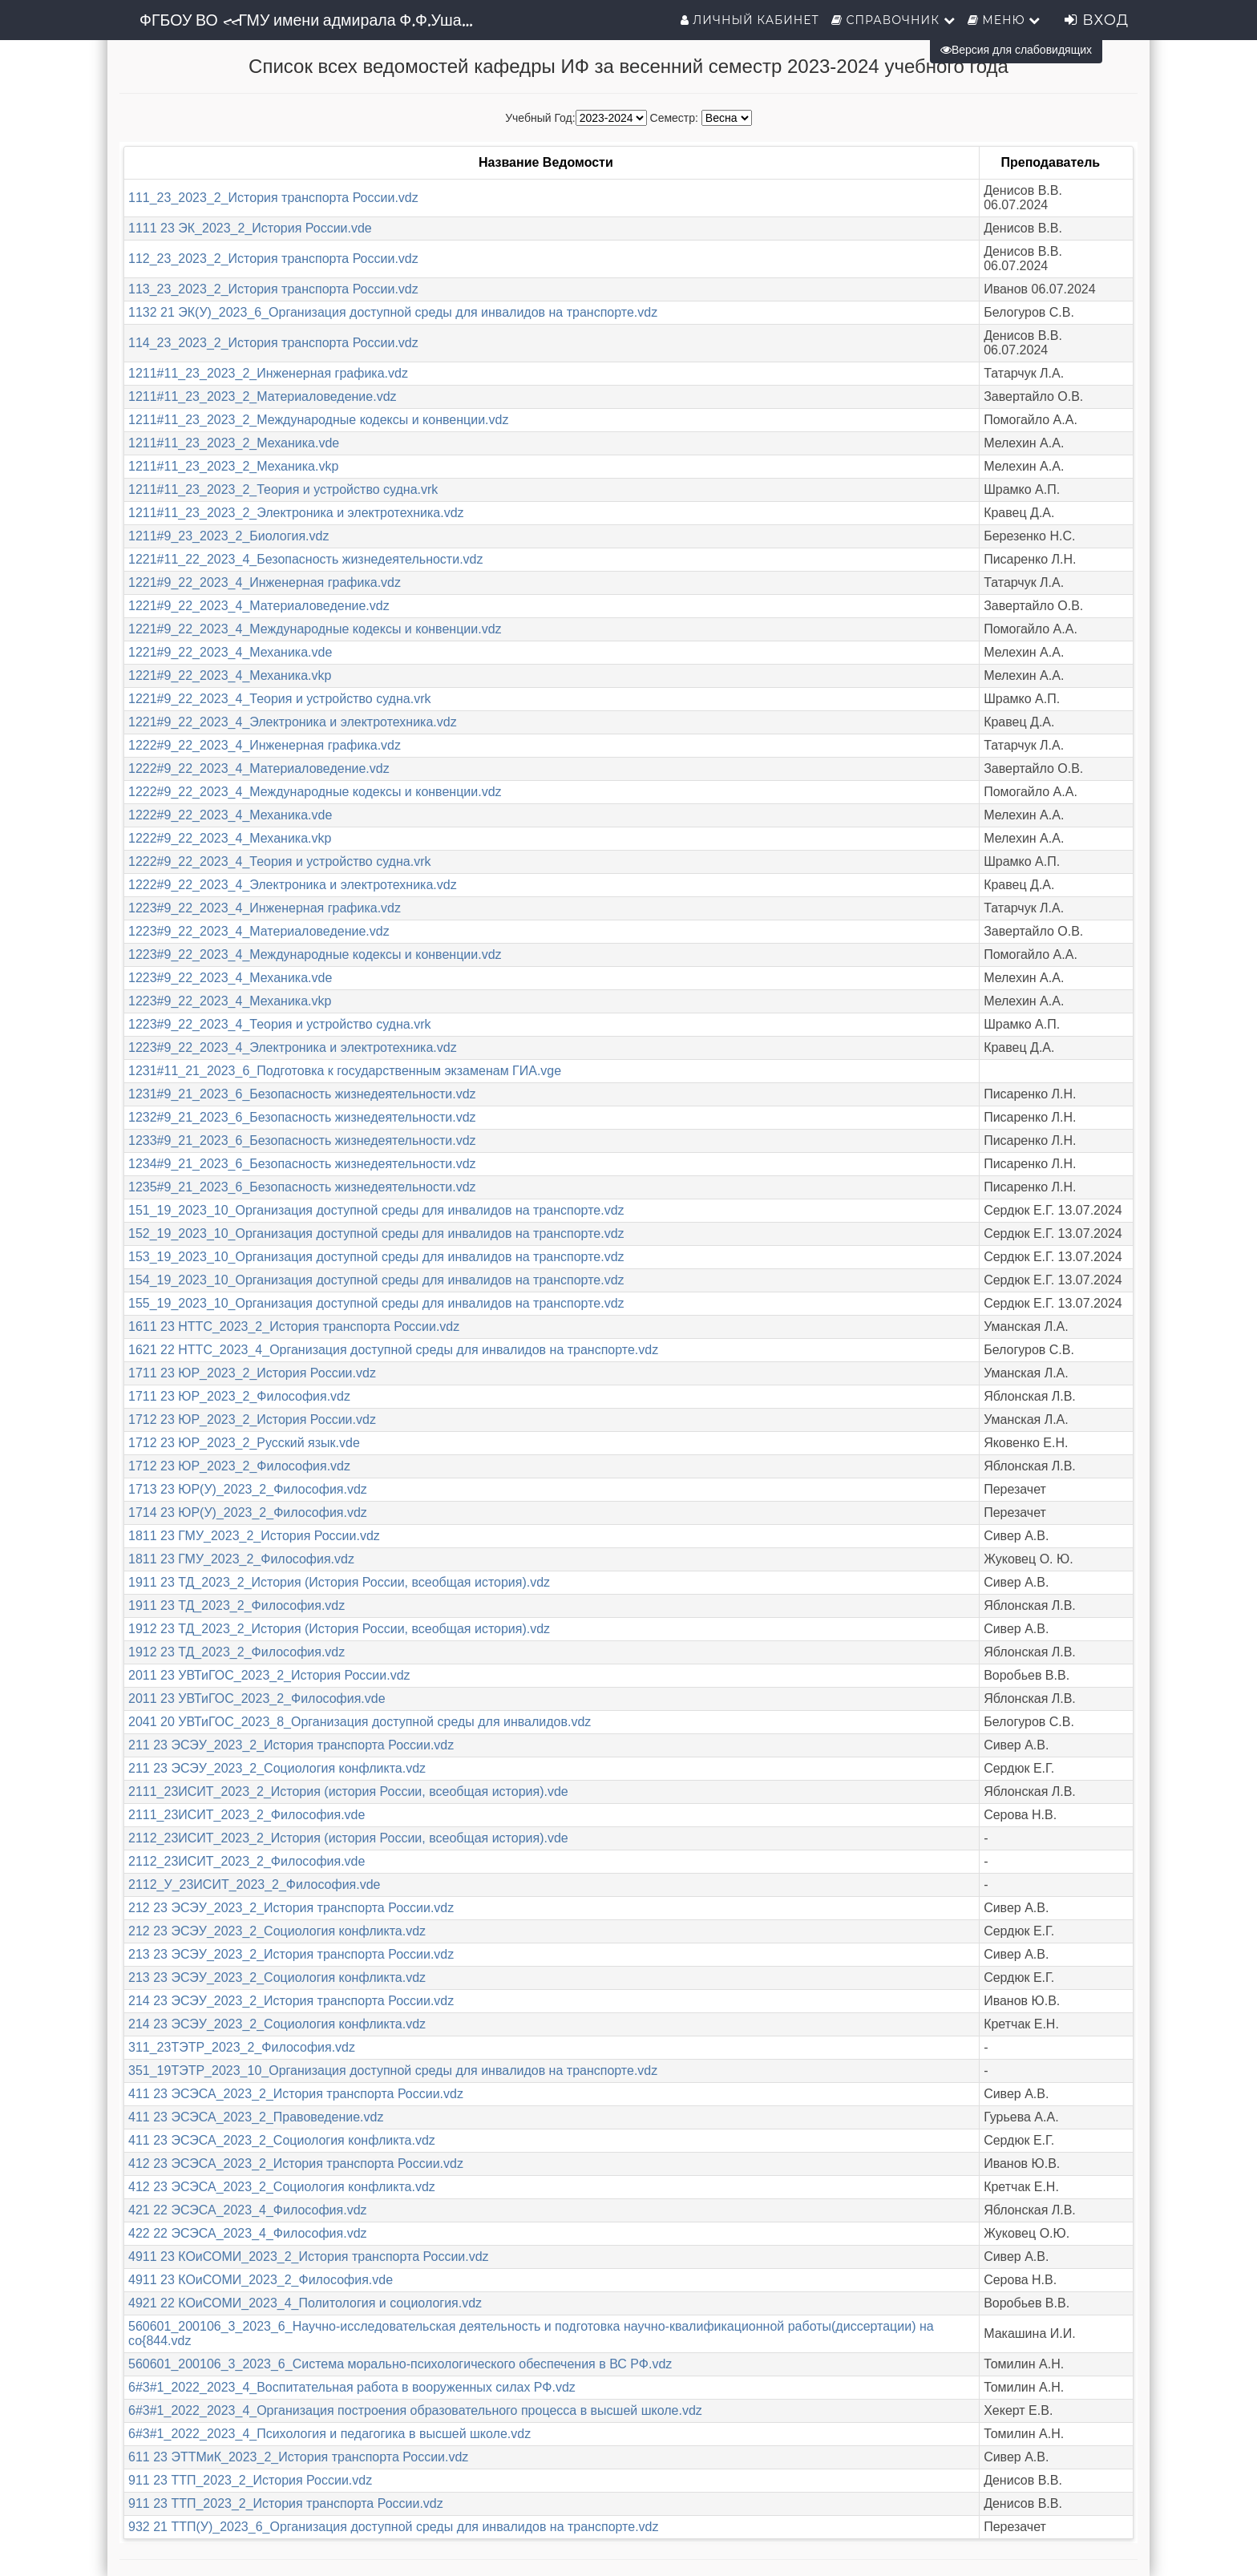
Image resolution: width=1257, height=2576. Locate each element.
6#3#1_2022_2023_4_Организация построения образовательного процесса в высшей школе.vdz (415, 2410)
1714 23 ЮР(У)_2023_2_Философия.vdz (247, 1512)
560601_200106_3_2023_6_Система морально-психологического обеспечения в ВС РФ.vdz (400, 2364)
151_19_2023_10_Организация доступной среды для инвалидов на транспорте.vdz (376, 1210)
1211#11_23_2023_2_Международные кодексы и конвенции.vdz (318, 420)
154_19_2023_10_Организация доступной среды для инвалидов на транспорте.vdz (376, 1280)
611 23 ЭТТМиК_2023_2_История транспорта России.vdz (298, 2457)
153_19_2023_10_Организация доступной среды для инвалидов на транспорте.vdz (376, 1257)
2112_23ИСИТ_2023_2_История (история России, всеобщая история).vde (348, 1838)
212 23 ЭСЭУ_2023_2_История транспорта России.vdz (291, 1908)
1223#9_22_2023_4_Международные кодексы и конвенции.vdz (315, 954)
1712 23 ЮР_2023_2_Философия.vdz (239, 1466)
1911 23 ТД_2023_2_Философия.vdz (236, 1605)
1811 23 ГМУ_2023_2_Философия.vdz (241, 1559)
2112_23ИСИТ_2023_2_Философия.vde (246, 1861)
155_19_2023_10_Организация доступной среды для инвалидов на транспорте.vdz (376, 1303)
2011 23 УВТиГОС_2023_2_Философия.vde (257, 1698)
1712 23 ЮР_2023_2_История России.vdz (252, 1419)
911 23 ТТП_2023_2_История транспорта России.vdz (285, 2503)
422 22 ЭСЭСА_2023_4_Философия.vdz (247, 2233)
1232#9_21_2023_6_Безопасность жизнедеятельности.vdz (302, 1117)
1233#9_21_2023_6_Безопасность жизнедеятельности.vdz (302, 1140)
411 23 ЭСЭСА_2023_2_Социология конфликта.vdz (281, 2140)
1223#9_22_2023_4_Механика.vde (230, 978)
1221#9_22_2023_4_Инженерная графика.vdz (264, 582)
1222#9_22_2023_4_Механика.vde (230, 815)
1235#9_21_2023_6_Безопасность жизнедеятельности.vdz (302, 1187)
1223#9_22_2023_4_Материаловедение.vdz (259, 931)
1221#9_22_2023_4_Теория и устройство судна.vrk (279, 699)
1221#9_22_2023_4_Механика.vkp (229, 675)
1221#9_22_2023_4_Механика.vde (230, 652)
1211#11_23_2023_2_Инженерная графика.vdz (268, 373)
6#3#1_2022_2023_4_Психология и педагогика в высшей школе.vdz (329, 2434)
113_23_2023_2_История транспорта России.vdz (273, 289)
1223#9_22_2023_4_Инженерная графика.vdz (264, 908)
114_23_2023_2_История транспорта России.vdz (273, 343)
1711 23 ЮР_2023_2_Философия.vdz (239, 1396)
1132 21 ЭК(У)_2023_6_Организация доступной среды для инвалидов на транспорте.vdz (392, 312)
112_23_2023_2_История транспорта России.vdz (273, 258)
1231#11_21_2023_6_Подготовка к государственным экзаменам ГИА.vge (344, 1071)
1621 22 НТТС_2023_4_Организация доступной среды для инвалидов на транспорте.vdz (393, 1350)
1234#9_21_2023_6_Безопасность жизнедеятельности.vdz (302, 1164)
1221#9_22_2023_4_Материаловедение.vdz (259, 606)
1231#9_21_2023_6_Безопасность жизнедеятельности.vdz (302, 1094)
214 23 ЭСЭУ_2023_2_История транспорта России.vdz (291, 2001)
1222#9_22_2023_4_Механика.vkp (229, 838)
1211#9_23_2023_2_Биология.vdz (228, 536)
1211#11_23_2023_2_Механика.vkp (233, 466)
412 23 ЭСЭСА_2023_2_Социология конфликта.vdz (281, 2187)
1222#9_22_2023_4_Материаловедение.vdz (259, 768)
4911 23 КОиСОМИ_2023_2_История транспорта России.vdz (308, 2256)
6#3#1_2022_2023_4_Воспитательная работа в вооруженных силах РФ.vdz (352, 2387)
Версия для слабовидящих (1016, 49)
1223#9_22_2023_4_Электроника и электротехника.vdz (292, 1047)
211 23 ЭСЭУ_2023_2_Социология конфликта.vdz (277, 1768)
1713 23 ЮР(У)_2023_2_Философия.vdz (247, 1489)
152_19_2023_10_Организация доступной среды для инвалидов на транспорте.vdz (376, 1233)
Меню (1004, 20)
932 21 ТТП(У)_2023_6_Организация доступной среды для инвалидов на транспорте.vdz (393, 2527)
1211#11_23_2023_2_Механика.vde (233, 443)
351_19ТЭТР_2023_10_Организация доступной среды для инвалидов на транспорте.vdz (392, 2070)
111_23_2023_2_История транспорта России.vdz (273, 197)
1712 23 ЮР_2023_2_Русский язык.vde (244, 1443)
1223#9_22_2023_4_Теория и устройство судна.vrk (279, 1024)
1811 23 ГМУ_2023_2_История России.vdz (254, 1536)
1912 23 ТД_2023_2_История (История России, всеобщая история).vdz (339, 1629)
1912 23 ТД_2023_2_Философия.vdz (236, 1652)
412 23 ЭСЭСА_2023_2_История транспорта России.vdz (295, 2163)
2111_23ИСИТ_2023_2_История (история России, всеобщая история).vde (348, 1791)
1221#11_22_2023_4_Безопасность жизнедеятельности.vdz (305, 559)
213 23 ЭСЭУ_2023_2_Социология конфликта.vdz (277, 1977)
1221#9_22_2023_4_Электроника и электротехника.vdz (292, 722)
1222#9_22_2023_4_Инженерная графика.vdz (264, 745)
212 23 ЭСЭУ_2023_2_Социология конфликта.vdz (277, 1931)
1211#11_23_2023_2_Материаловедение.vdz (262, 396)
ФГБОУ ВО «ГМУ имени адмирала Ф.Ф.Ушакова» (313, 20)
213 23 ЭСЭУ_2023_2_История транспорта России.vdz (291, 1954)
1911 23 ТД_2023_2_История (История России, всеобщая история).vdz (339, 1582)
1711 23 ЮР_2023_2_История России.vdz (252, 1373)
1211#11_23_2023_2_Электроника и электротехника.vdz (296, 513)
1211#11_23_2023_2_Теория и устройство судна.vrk (283, 489)
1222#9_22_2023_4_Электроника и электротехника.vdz (292, 885)
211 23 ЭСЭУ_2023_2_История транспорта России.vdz (291, 1745)
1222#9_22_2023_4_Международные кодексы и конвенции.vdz (315, 792)
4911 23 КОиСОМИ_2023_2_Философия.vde (260, 2280)
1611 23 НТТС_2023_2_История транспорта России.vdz (293, 1326)
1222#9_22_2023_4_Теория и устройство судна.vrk (279, 861)
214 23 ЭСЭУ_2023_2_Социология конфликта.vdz (277, 2024)
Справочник (893, 20)
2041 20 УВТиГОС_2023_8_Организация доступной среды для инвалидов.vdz (359, 1722)
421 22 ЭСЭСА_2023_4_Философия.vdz (247, 2210)
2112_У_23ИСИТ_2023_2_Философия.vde (254, 1884)
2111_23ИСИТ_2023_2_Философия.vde (246, 1815)
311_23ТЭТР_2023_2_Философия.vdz (241, 2047)
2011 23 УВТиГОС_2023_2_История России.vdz (269, 1675)
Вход (1097, 20)
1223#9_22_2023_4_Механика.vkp (229, 1001)
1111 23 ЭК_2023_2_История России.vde (250, 228)
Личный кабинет (750, 20)
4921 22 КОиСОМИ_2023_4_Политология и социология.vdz (305, 2303)
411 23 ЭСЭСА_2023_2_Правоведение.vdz (255, 2117)
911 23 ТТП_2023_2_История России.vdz (250, 2480)
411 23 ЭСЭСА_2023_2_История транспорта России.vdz (295, 2094)
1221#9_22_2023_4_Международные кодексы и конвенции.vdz (315, 629)
